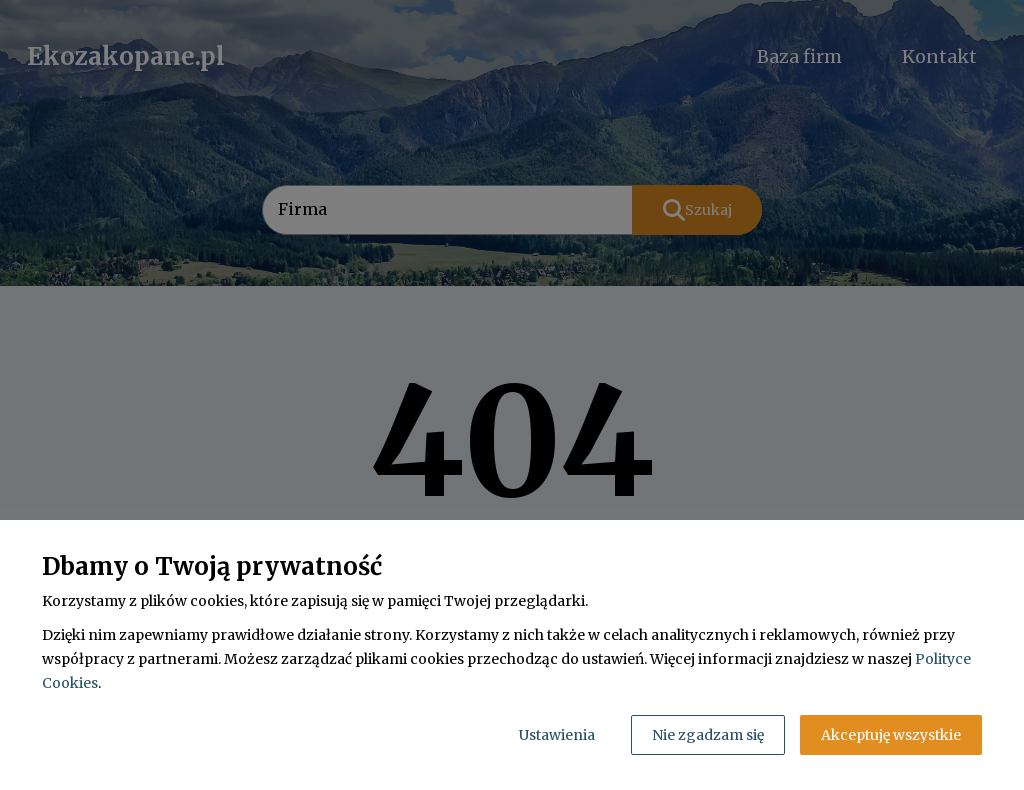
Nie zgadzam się (708, 735)
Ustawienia (557, 735)
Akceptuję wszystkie (891, 735)
